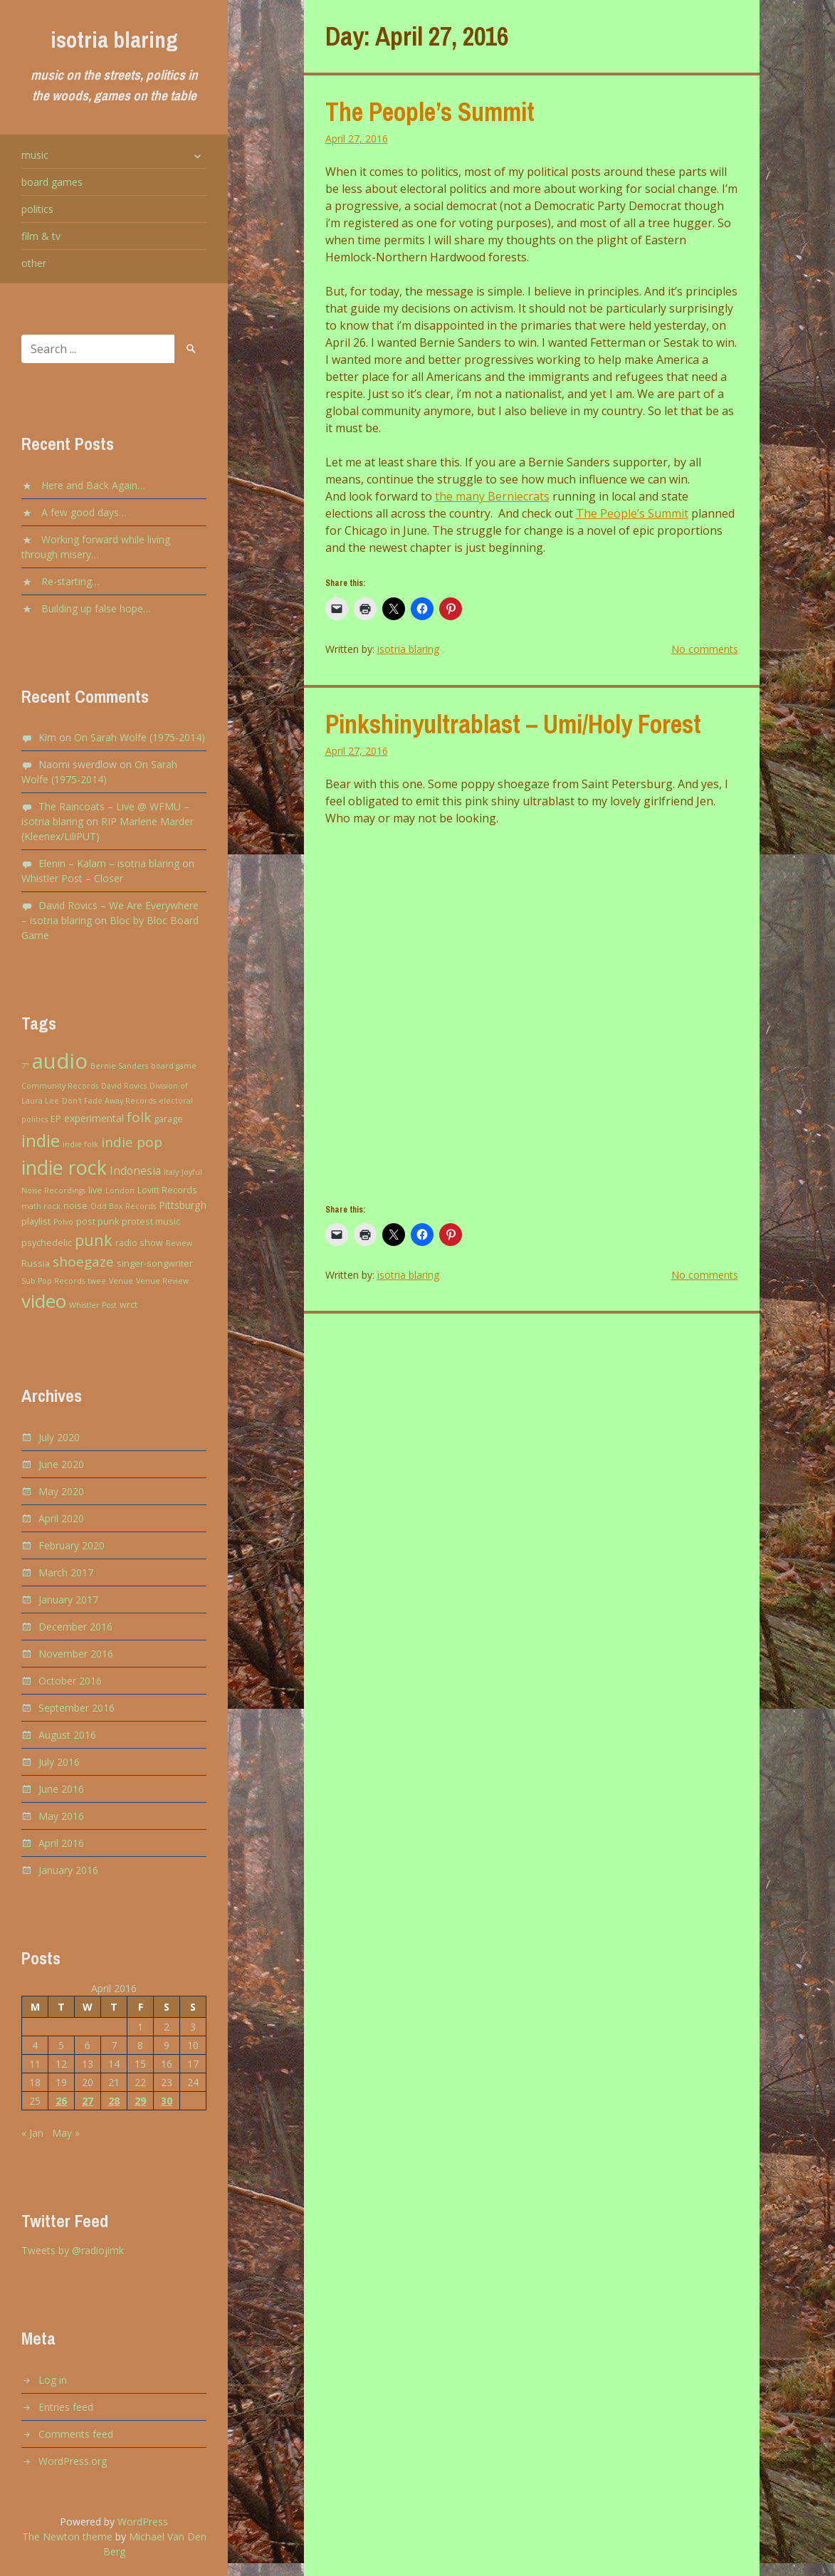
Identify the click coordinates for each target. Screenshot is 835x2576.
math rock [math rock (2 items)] (41, 1206)
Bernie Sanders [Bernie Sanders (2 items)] (119, 1066)
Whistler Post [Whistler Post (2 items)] (93, 1305)
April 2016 (61, 1843)
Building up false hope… (96, 608)
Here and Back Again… (93, 485)
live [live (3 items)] (95, 1190)
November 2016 (75, 1653)
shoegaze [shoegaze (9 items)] (83, 1261)
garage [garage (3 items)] (168, 1119)
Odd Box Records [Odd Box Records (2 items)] (123, 1206)
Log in (52, 2380)
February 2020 (71, 1545)
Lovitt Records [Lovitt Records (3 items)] (167, 1190)
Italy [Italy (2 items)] (171, 1172)
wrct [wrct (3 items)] (128, 1305)
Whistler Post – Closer (72, 878)
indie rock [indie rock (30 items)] (64, 1167)
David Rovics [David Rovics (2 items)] (124, 1086)
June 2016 (61, 1789)
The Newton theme (67, 2536)
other (33, 263)
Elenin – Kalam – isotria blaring (108, 863)
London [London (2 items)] (120, 1190)
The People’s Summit (430, 112)
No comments (704, 649)
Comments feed (75, 2434)
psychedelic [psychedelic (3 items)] (46, 1243)
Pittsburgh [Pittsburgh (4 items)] (182, 1205)
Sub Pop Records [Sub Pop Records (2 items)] (53, 1281)
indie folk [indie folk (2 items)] (80, 1144)
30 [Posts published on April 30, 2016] (166, 2101)
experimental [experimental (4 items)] (94, 1118)
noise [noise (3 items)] (75, 1206)
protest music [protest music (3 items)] (151, 1221)
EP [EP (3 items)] (56, 1119)
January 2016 (68, 1870)
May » (66, 2133)
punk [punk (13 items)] (93, 1240)
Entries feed (65, 2407)
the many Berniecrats (492, 496)
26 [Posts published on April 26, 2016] (61, 2101)
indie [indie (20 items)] (40, 1140)
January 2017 (68, 1599)
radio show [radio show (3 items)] (139, 1243)
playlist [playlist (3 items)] (36, 1221)
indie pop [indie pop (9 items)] (131, 1142)
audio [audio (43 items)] (60, 1061)
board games (52, 182)
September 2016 (76, 1707)
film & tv (41, 236)
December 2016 (75, 1626)
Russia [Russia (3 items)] (35, 1263)
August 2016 (67, 1735)
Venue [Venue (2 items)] (121, 1281)
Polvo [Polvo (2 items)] (63, 1222)
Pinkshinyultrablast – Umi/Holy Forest (513, 724)
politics (37, 209)
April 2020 (61, 1518)
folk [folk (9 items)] (139, 1117)
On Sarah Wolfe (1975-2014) (139, 737)
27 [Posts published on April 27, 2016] (87, 2101)
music (34, 155)
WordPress (142, 2521)
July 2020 (59, 1437)
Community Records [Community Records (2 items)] (59, 1086)
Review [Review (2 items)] (179, 1243)
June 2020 (61, 1464)
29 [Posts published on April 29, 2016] (140, 2101)
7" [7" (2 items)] (25, 1066)
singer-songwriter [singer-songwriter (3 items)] (155, 1263)
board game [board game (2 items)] (173, 1066)
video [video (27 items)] (43, 1301)
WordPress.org (72, 2461)
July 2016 (59, 1762)
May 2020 (61, 1491)
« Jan (32, 2133)
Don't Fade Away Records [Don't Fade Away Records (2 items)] (109, 1101)
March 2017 (65, 1572)
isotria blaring (114, 39)
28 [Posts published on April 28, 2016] (114, 2101)
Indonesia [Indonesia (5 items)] (135, 1170)
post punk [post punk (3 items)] (97, 1221)
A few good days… (84, 512)
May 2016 (61, 1816)
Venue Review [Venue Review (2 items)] (162, 1281)
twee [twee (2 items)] (97, 1281)
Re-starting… (70, 581)
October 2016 (70, 1680)
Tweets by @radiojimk (72, 2250)
